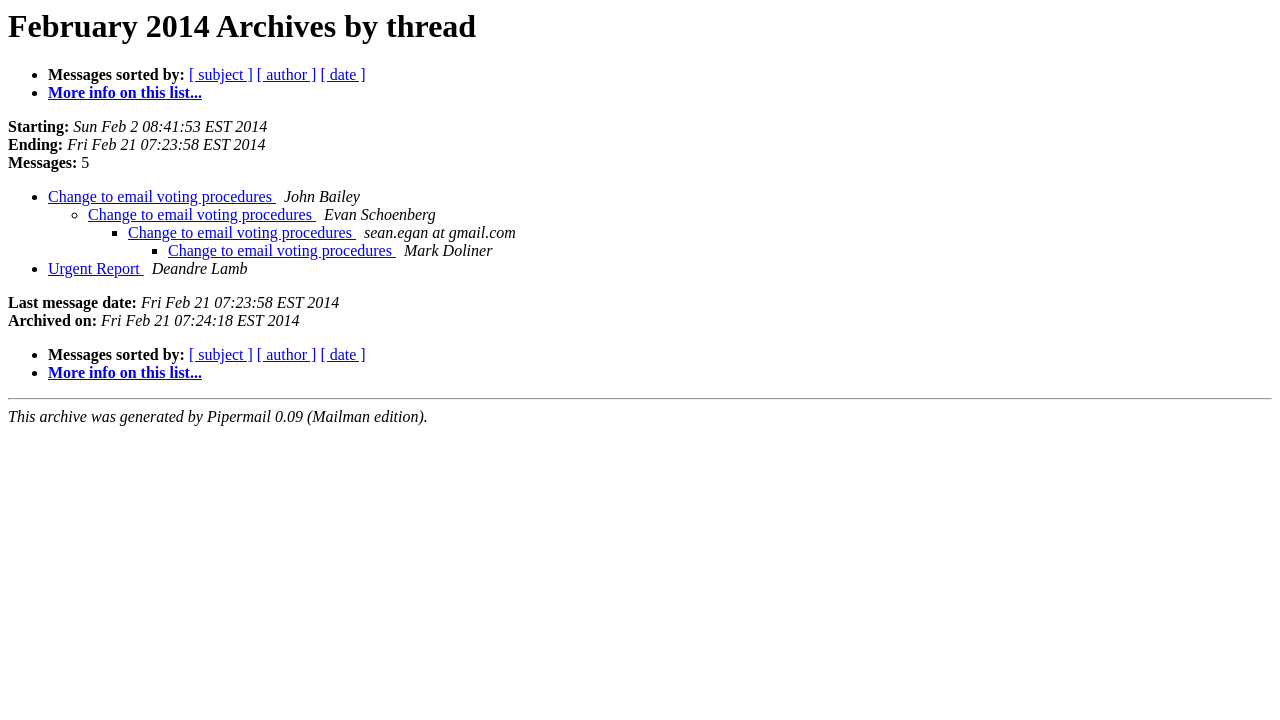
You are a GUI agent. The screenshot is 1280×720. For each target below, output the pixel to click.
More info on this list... (125, 92)
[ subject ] (221, 74)
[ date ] (342, 74)
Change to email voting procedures (162, 196)
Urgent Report (96, 268)
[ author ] (287, 74)
